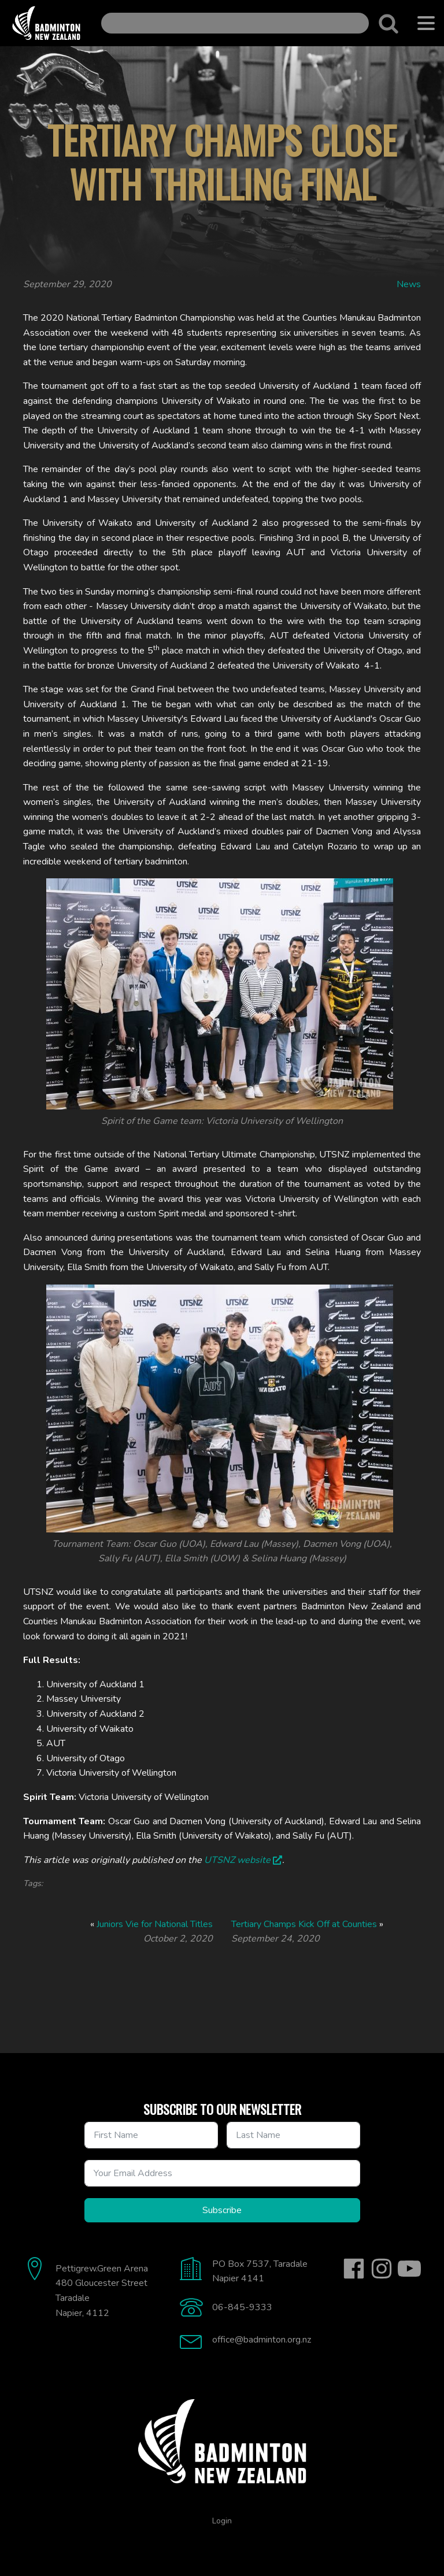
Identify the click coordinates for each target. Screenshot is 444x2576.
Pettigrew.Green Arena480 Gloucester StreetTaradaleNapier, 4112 (102, 2290)
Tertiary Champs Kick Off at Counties (304, 1924)
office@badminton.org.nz (261, 2339)
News (409, 284)
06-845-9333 (242, 2307)
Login (222, 2520)
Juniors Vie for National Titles (155, 1924)
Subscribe (222, 2210)
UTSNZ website (237, 1860)
